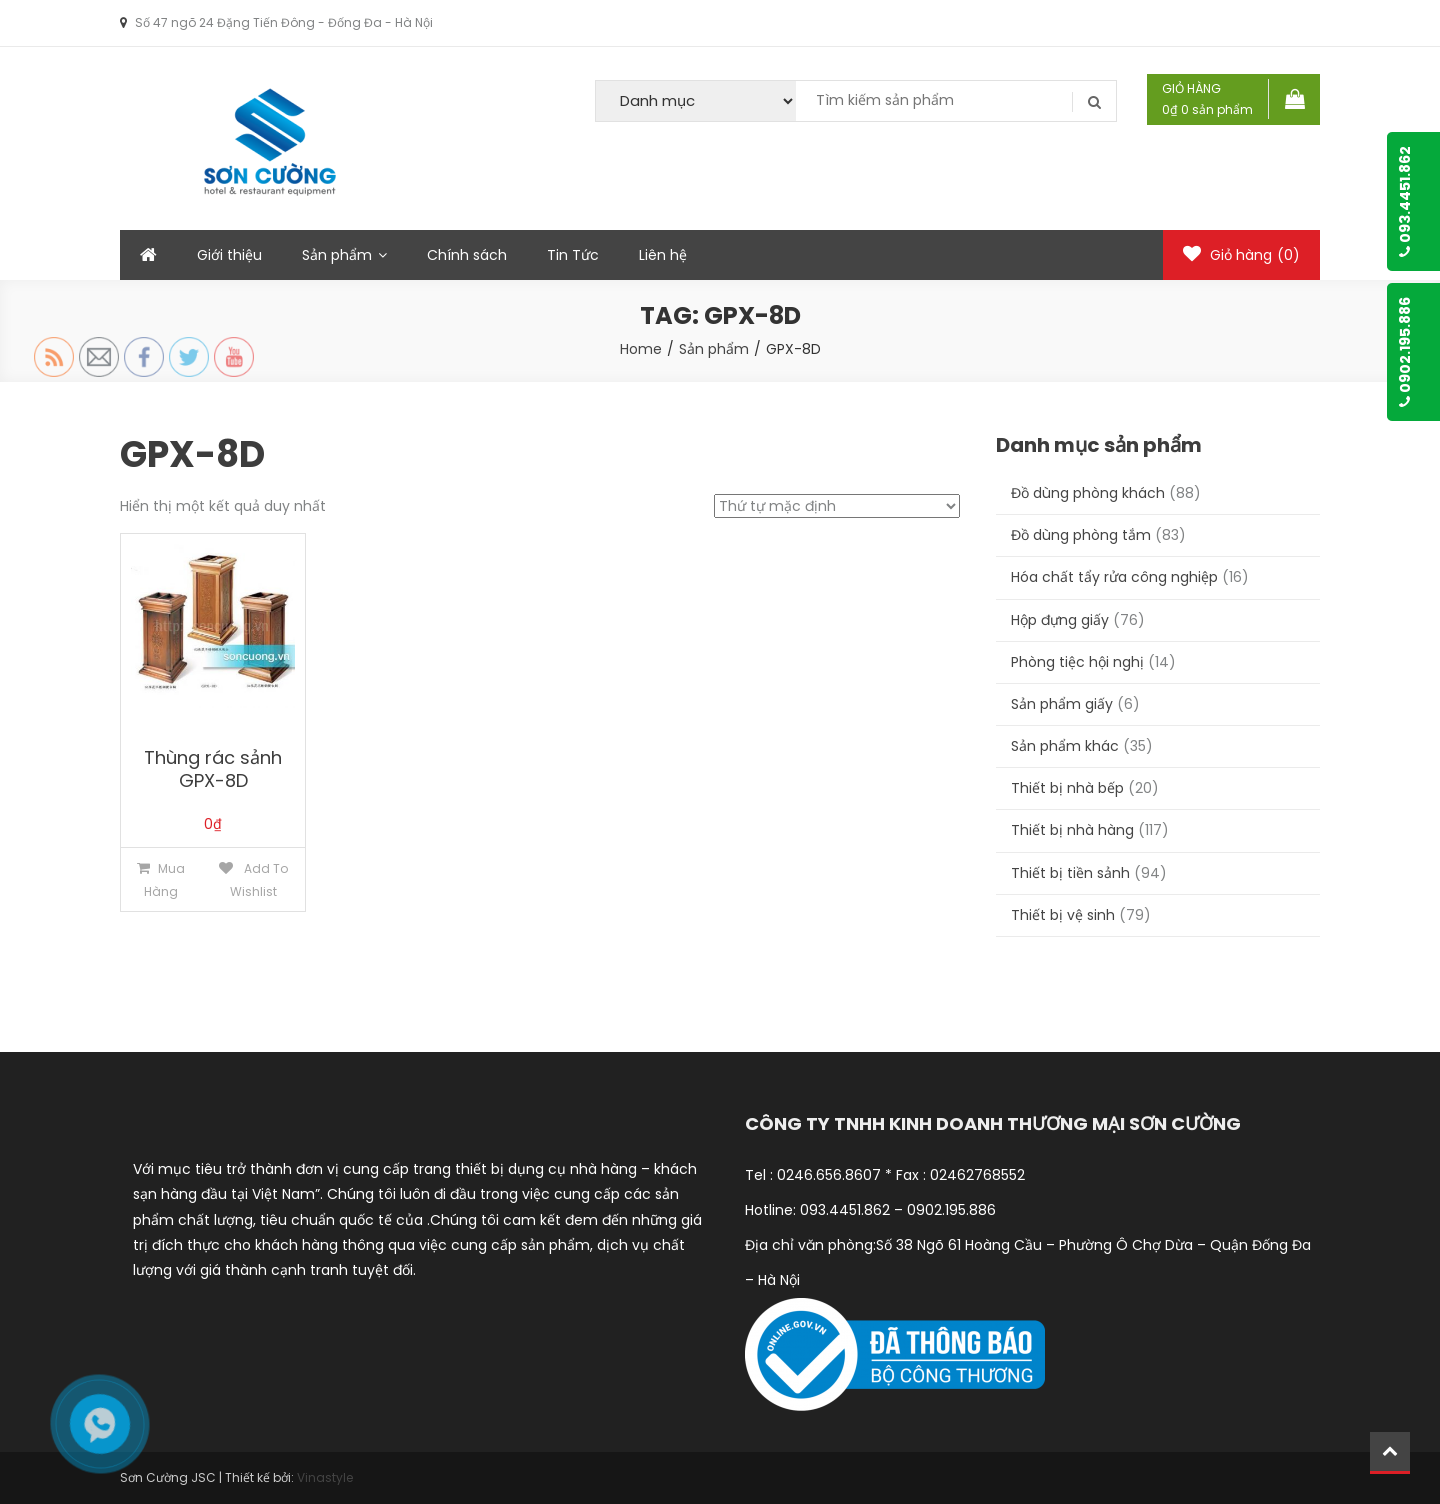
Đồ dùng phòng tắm (1081, 535)
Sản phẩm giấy (1062, 704)
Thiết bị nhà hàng (1072, 830)
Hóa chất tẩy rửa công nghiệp (1114, 577)
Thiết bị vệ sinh (1063, 915)
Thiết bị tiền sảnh (1070, 873)
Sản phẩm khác (1065, 746)
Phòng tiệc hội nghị (1077, 662)
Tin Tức (573, 255)
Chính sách (467, 255)
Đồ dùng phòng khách (1088, 493)
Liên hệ (663, 255)
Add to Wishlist (259, 880)
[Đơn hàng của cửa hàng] (837, 506)
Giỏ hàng (1241, 255)
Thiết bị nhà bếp (1067, 788)
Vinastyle (325, 1477)
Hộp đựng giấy (1060, 620)
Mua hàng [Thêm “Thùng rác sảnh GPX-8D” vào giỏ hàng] (164, 880)
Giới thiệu (229, 255)
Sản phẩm (337, 255)
